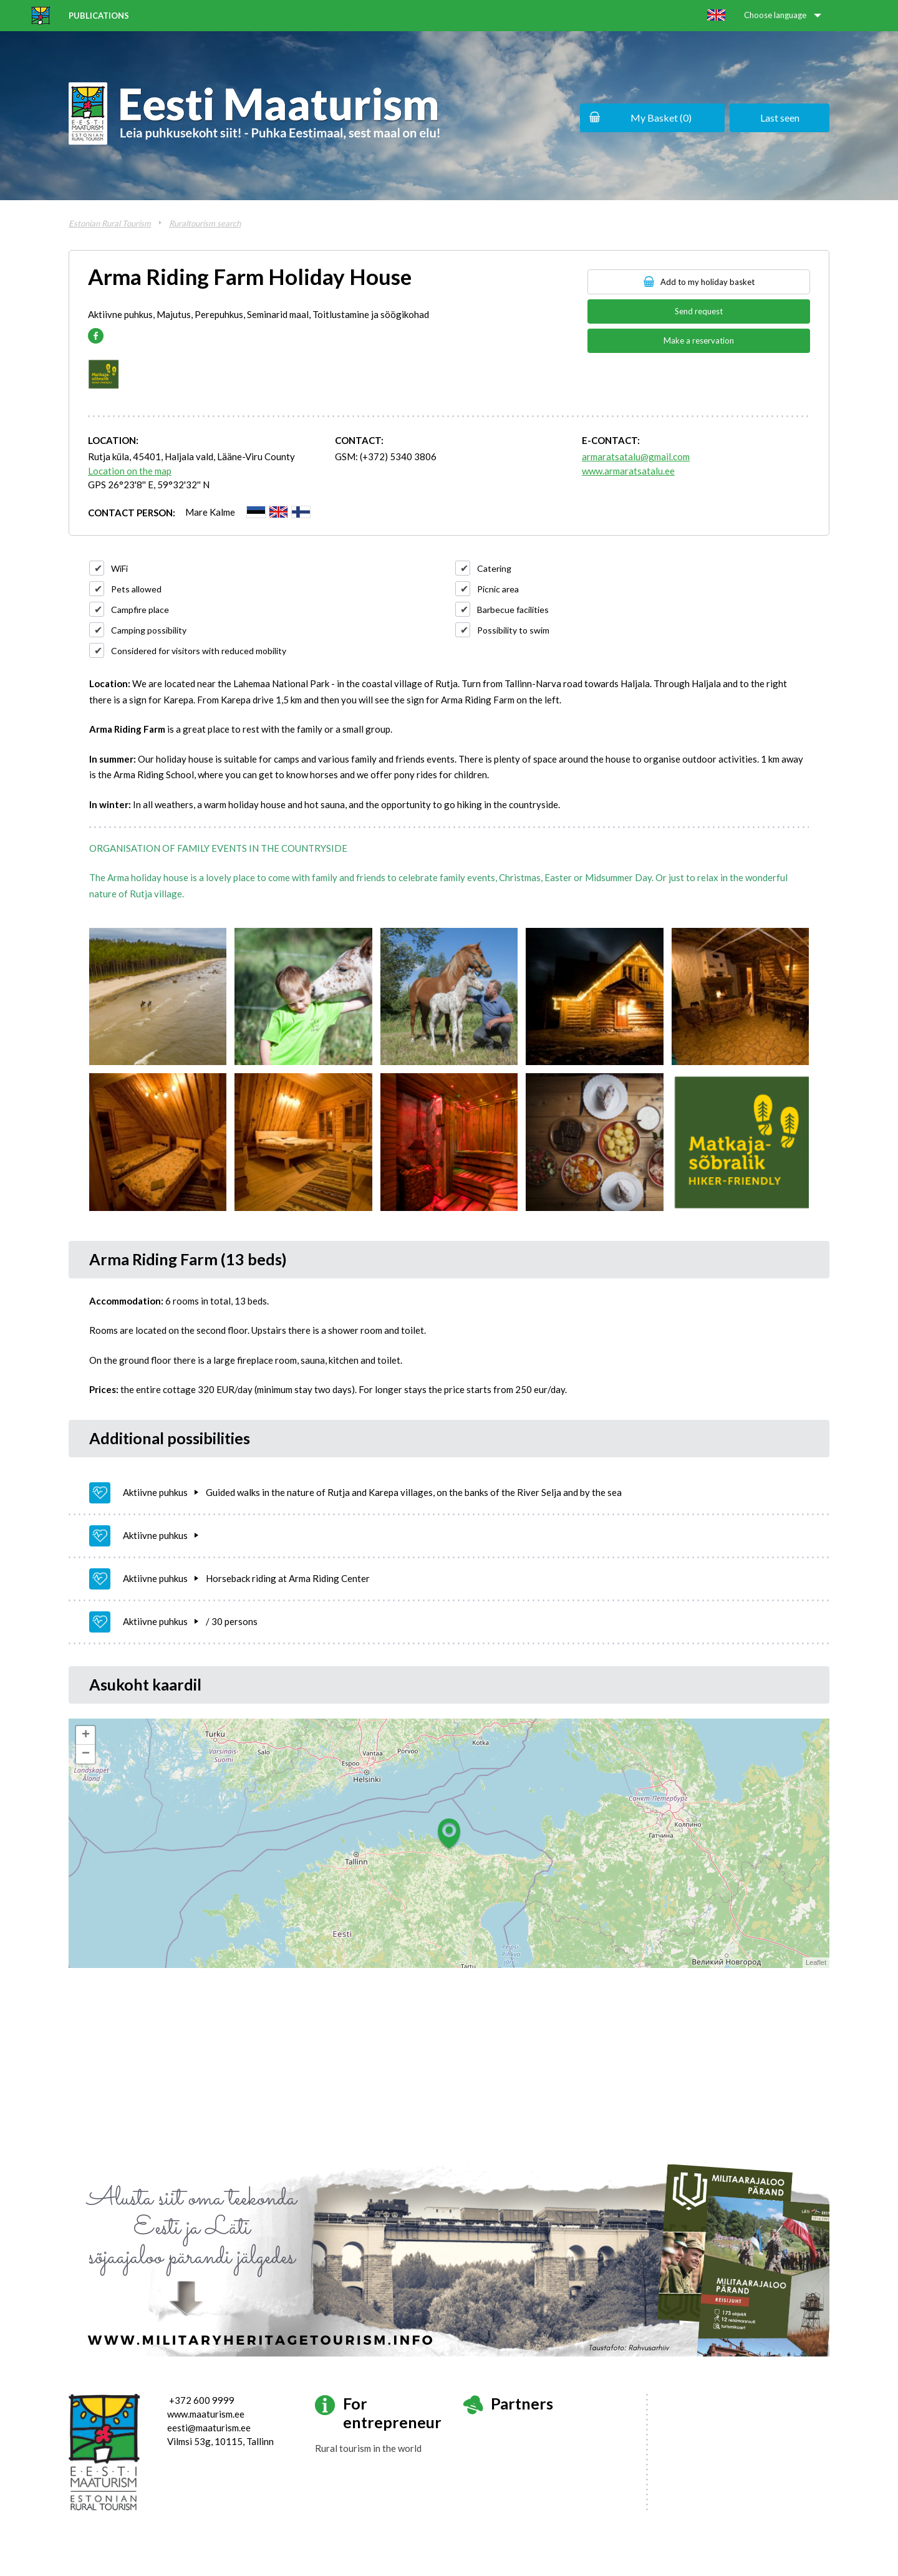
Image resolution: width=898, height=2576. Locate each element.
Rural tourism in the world (368, 2448)
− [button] (86, 1754)
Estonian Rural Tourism (110, 223)
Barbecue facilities (513, 609)
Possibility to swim (513, 630)
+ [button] (86, 1735)
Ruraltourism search (205, 223)
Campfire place (140, 609)
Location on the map (129, 470)
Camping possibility (148, 630)
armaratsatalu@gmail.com (636, 456)
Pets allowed (136, 589)
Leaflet (816, 1962)
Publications (99, 16)
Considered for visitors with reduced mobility (198, 650)
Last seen (779, 117)
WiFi (119, 568)
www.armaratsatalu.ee (628, 470)
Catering (494, 568)
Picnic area (498, 589)
